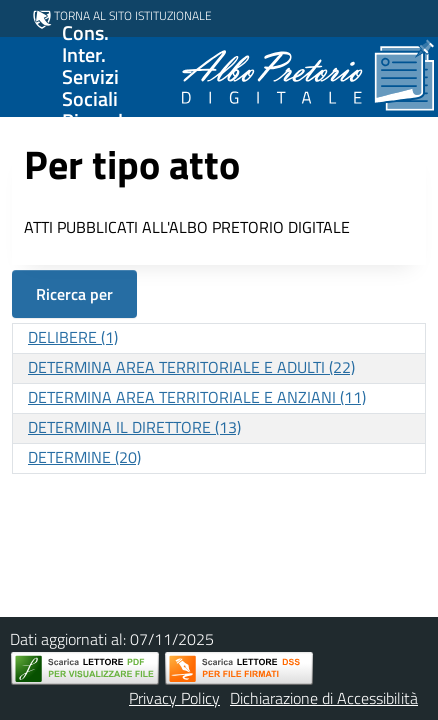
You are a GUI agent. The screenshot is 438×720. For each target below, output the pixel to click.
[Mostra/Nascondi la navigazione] (24, 75)
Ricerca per (74, 294)
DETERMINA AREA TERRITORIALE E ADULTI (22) (191, 367)
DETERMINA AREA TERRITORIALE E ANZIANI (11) (197, 397)
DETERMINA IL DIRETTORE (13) (134, 427)
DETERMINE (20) (84, 457)
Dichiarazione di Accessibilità (324, 698)
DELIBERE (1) (73, 337)
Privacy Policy (174, 698)
